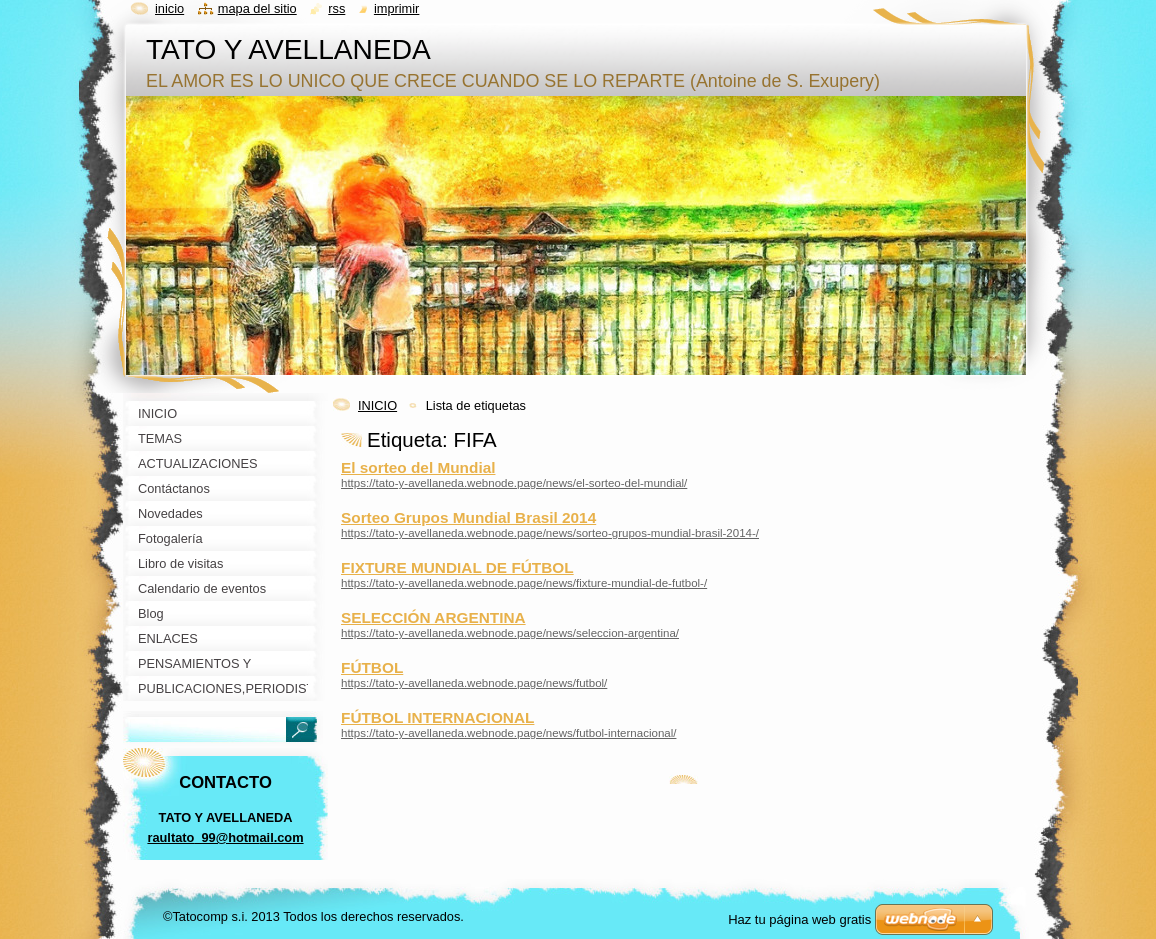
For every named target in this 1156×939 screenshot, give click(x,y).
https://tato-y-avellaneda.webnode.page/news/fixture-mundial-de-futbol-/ (524, 583)
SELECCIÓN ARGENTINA (433, 617)
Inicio (169, 8)
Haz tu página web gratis (799, 919)
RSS (336, 8)
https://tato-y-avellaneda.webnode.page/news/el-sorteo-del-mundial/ (514, 483)
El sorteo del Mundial (418, 467)
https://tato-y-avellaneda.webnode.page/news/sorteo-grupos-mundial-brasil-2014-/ (550, 533)
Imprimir (397, 8)
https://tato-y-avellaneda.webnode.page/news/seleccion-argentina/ (510, 633)
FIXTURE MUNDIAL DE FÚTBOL (457, 567)
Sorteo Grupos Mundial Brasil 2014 (468, 517)
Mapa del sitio (257, 8)
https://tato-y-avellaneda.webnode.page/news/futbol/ (474, 683)
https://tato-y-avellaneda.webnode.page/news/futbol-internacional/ (508, 733)
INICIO (377, 405)
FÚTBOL (372, 667)
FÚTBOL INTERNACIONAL (437, 717)
